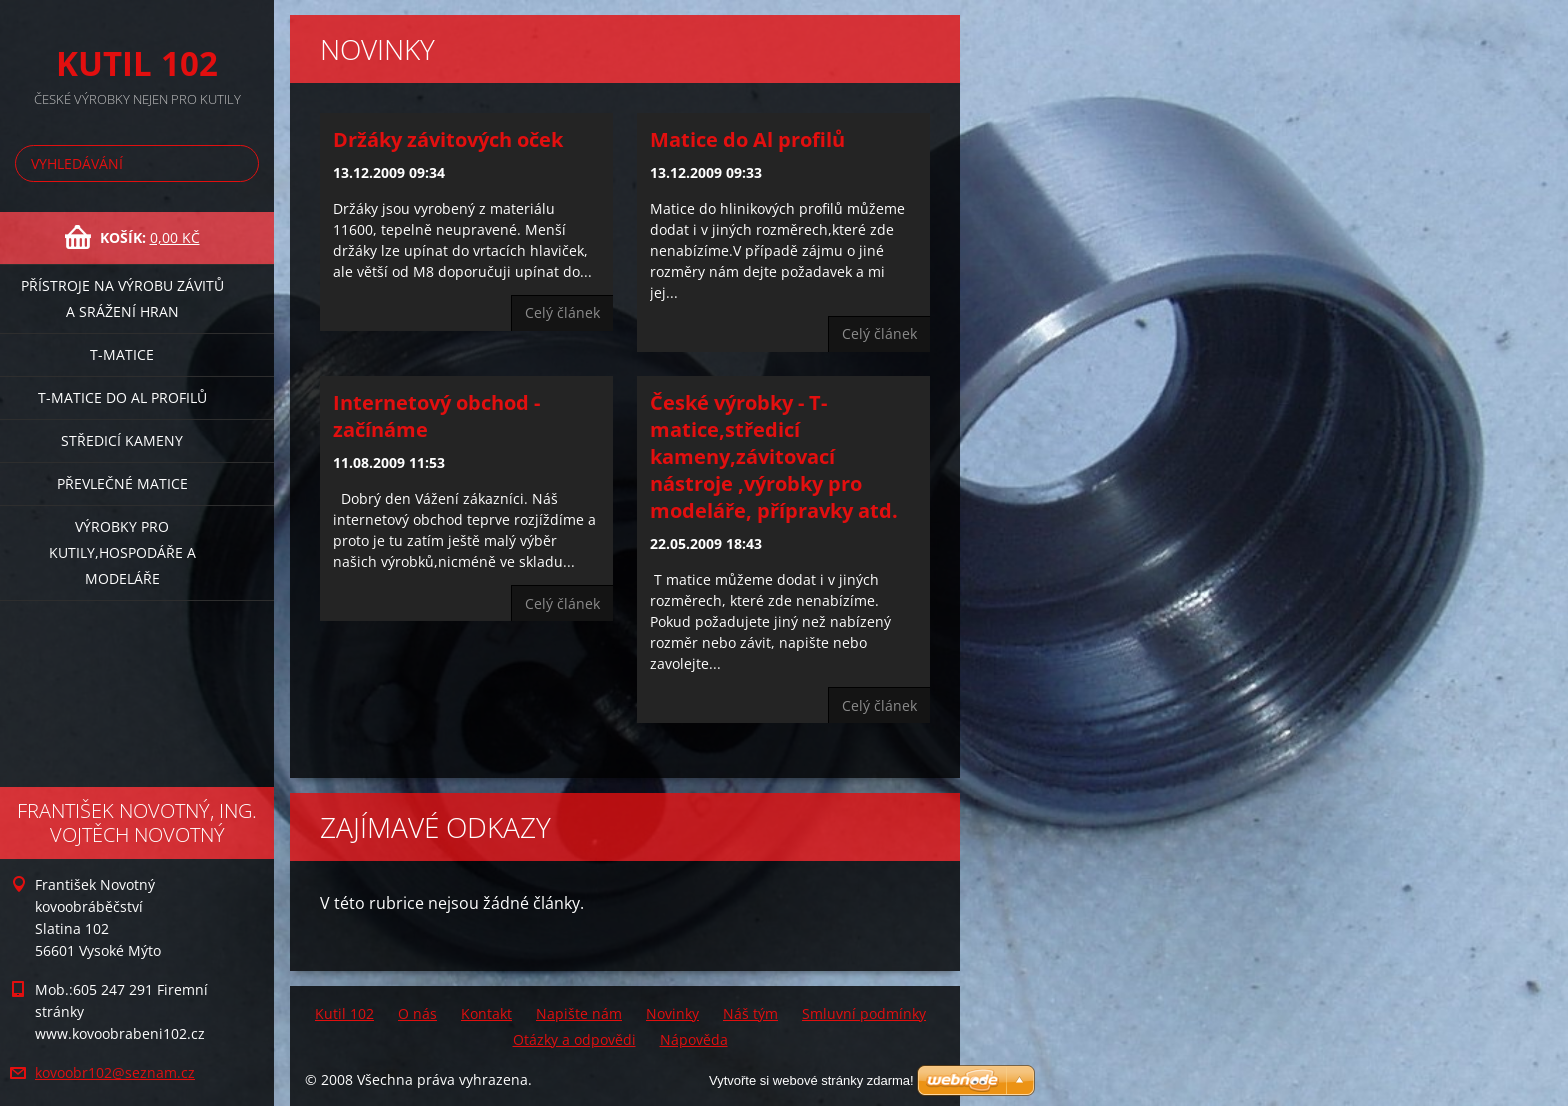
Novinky (672, 1013)
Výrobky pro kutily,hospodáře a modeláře (122, 552)
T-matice (122, 354)
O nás (417, 1013)
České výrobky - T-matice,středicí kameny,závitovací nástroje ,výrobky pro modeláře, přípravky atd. (774, 456)
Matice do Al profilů (747, 139)
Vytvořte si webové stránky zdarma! (811, 1080)
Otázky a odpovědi (574, 1039)
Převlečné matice (122, 483)
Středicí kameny (122, 440)
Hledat (240, 163)
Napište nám (579, 1013)
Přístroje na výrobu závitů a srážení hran (122, 298)
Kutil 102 (344, 1013)
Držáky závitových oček (448, 139)
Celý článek (562, 312)
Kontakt (486, 1013)
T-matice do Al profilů (122, 397)
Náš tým (750, 1013)
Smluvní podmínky (864, 1013)
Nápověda (694, 1039)
